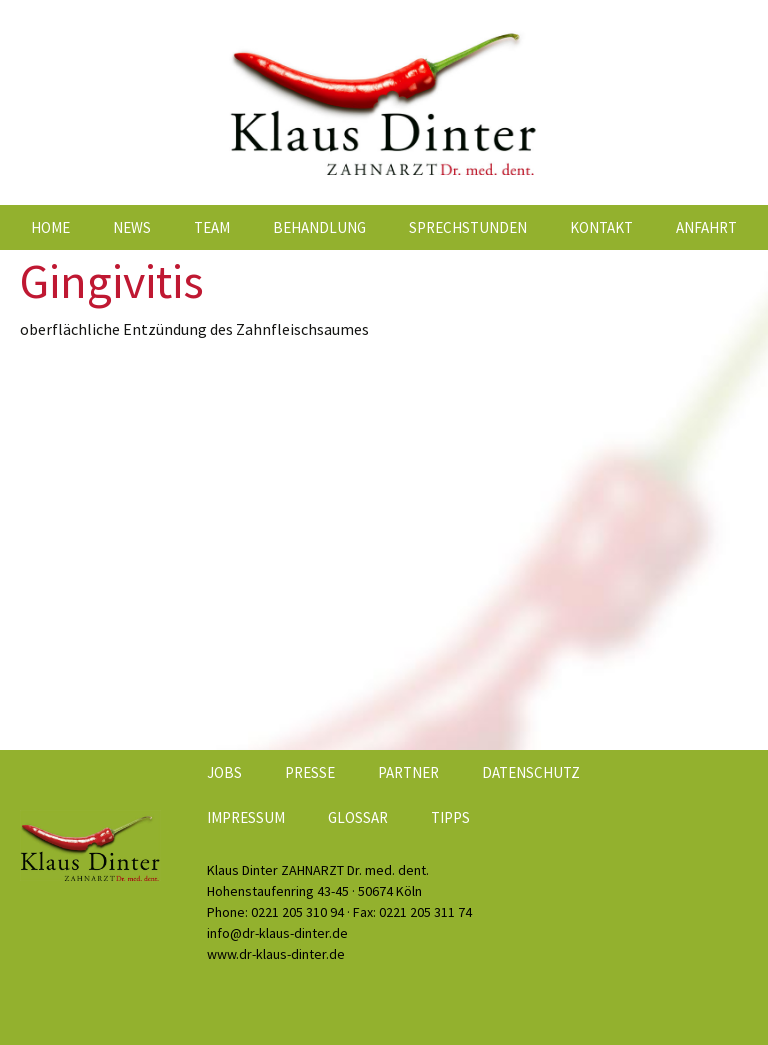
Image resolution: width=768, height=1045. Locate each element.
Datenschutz (531, 772)
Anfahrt (706, 227)
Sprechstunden (468, 227)
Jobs (224, 772)
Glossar (358, 817)
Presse (310, 772)
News (132, 227)
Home (50, 227)
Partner (408, 772)
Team (212, 227)
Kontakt (601, 227)
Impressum (246, 817)
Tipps (450, 817)
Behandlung (319, 227)
